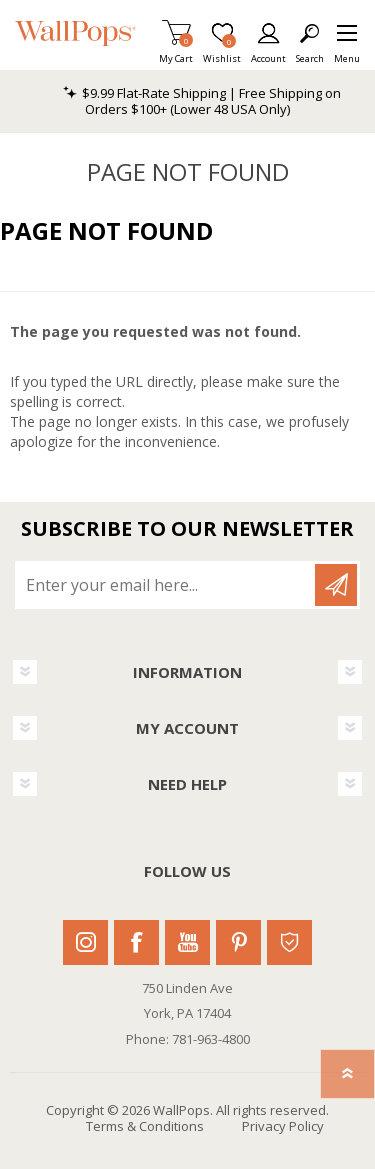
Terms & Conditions (145, 1126)
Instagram (85, 942)
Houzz (289, 942)
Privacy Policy (283, 1126)
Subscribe (336, 585)
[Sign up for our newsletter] (166, 585)
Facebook (136, 942)
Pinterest (238, 942)
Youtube (187, 942)
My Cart (176, 52)
